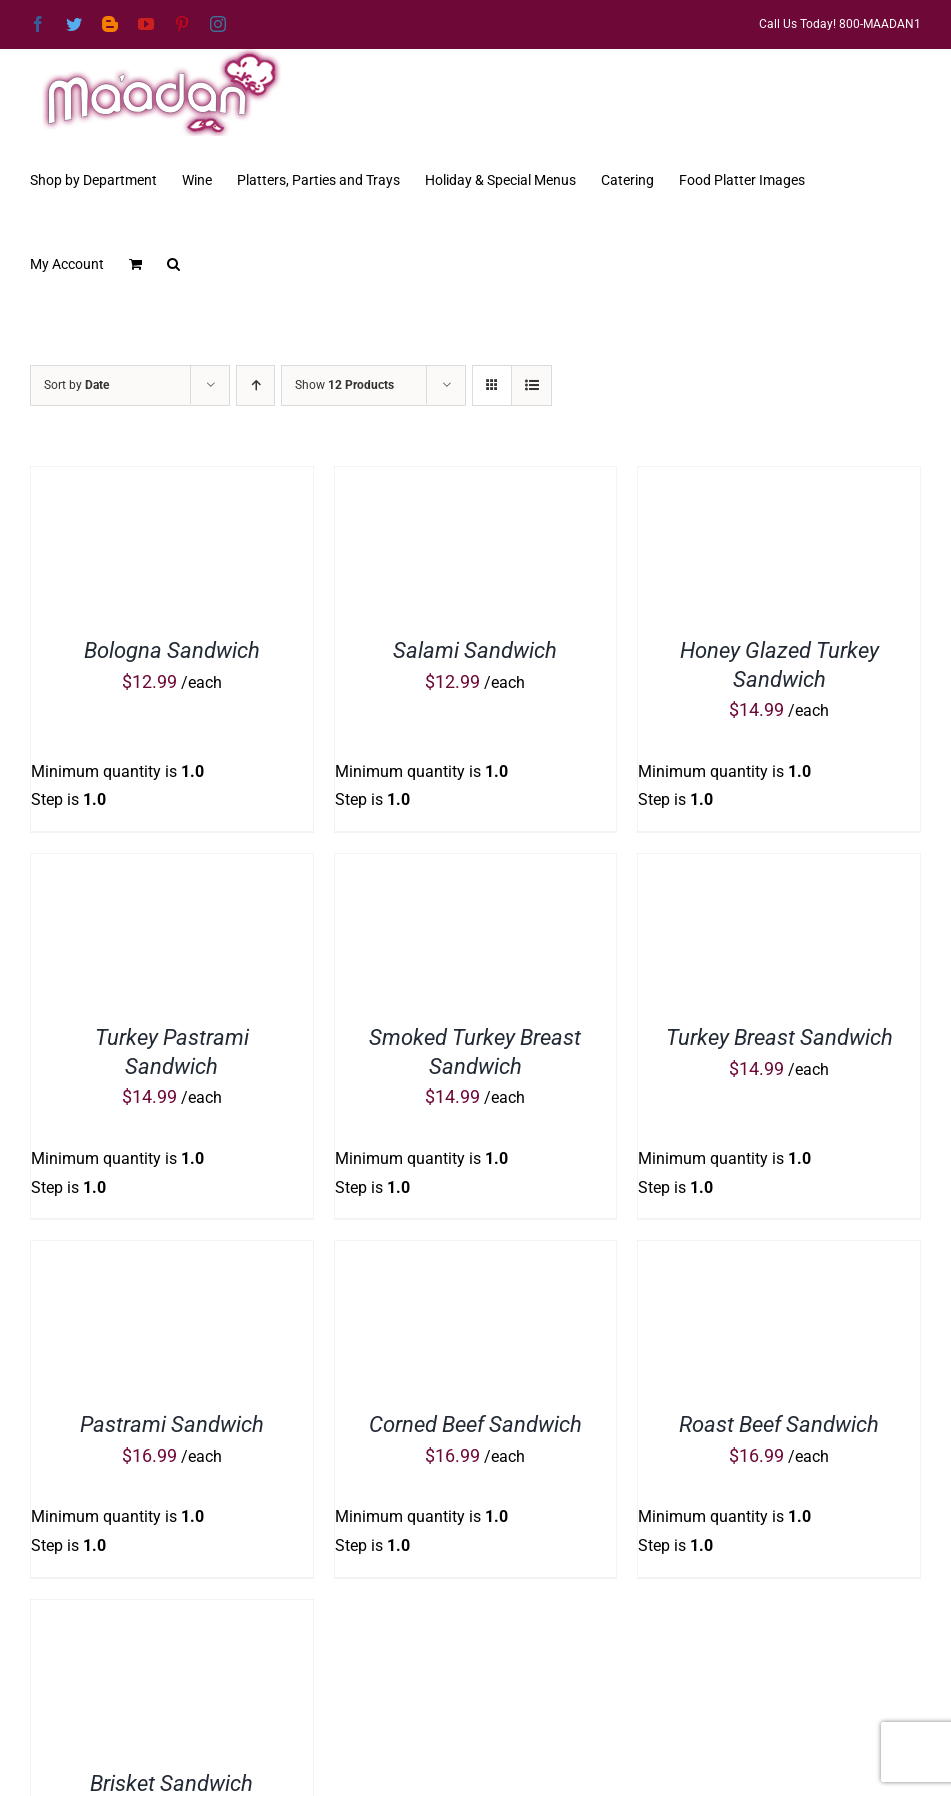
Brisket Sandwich (171, 1783)
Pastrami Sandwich (172, 1424)
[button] (173, 262)
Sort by (76, 385)
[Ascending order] (255, 385)
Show (344, 385)
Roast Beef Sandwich (779, 1424)
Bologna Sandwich (172, 650)
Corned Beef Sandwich (475, 1424)
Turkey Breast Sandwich (779, 1037)
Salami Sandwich (475, 650)
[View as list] (531, 385)
